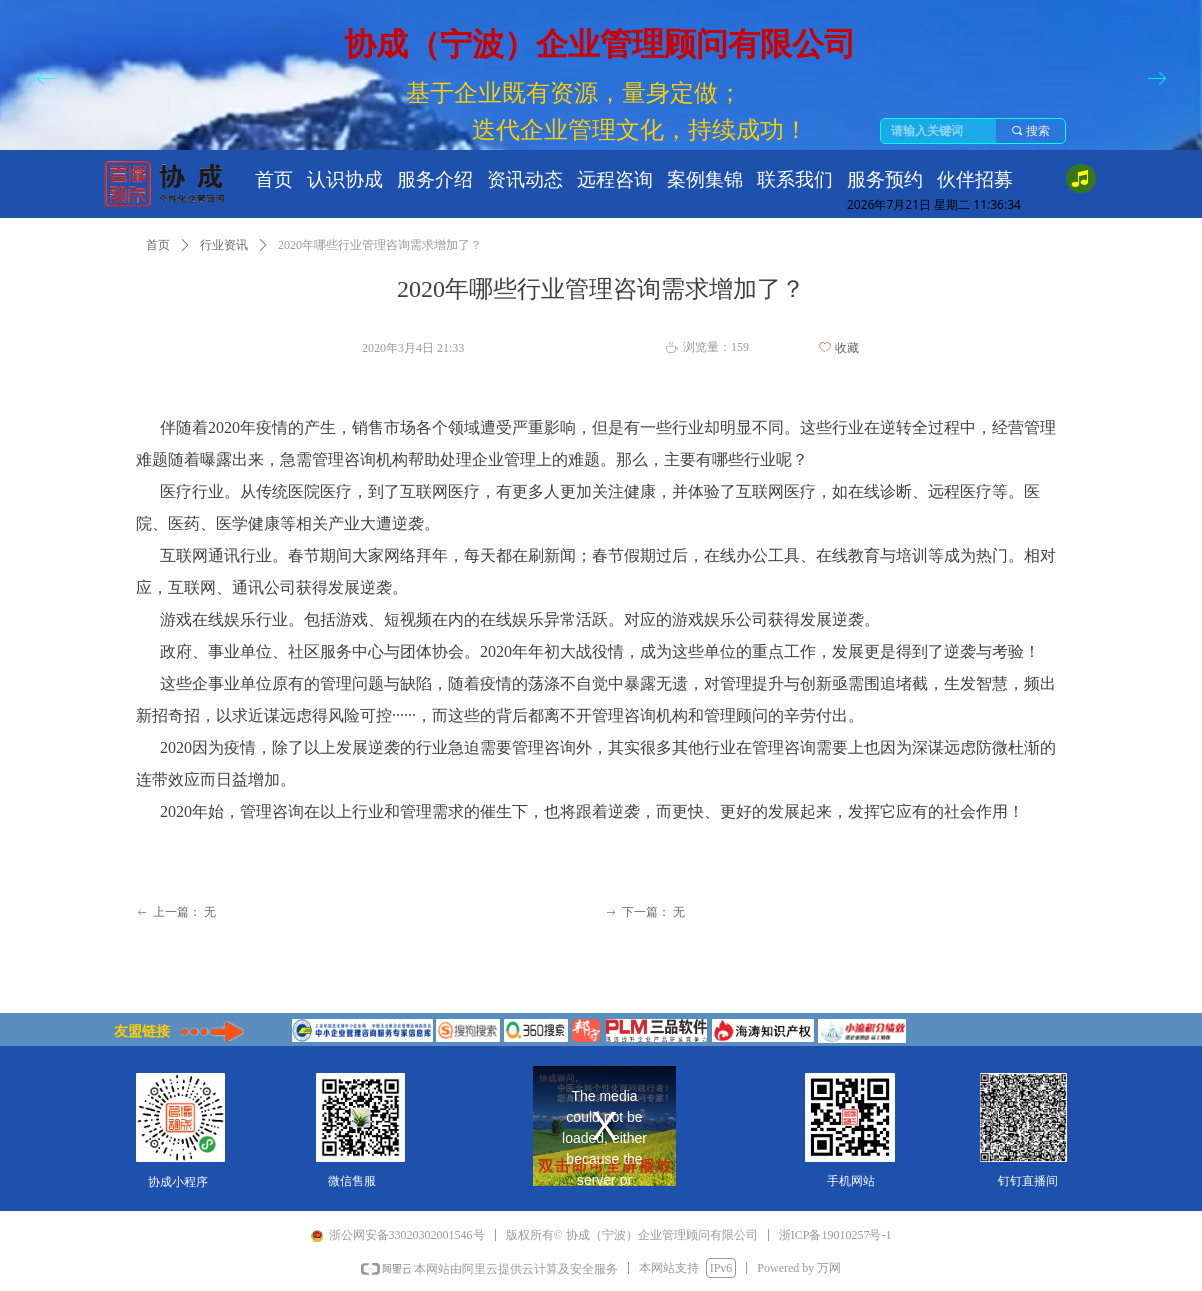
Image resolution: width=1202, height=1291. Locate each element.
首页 (158, 245)
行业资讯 (224, 245)
